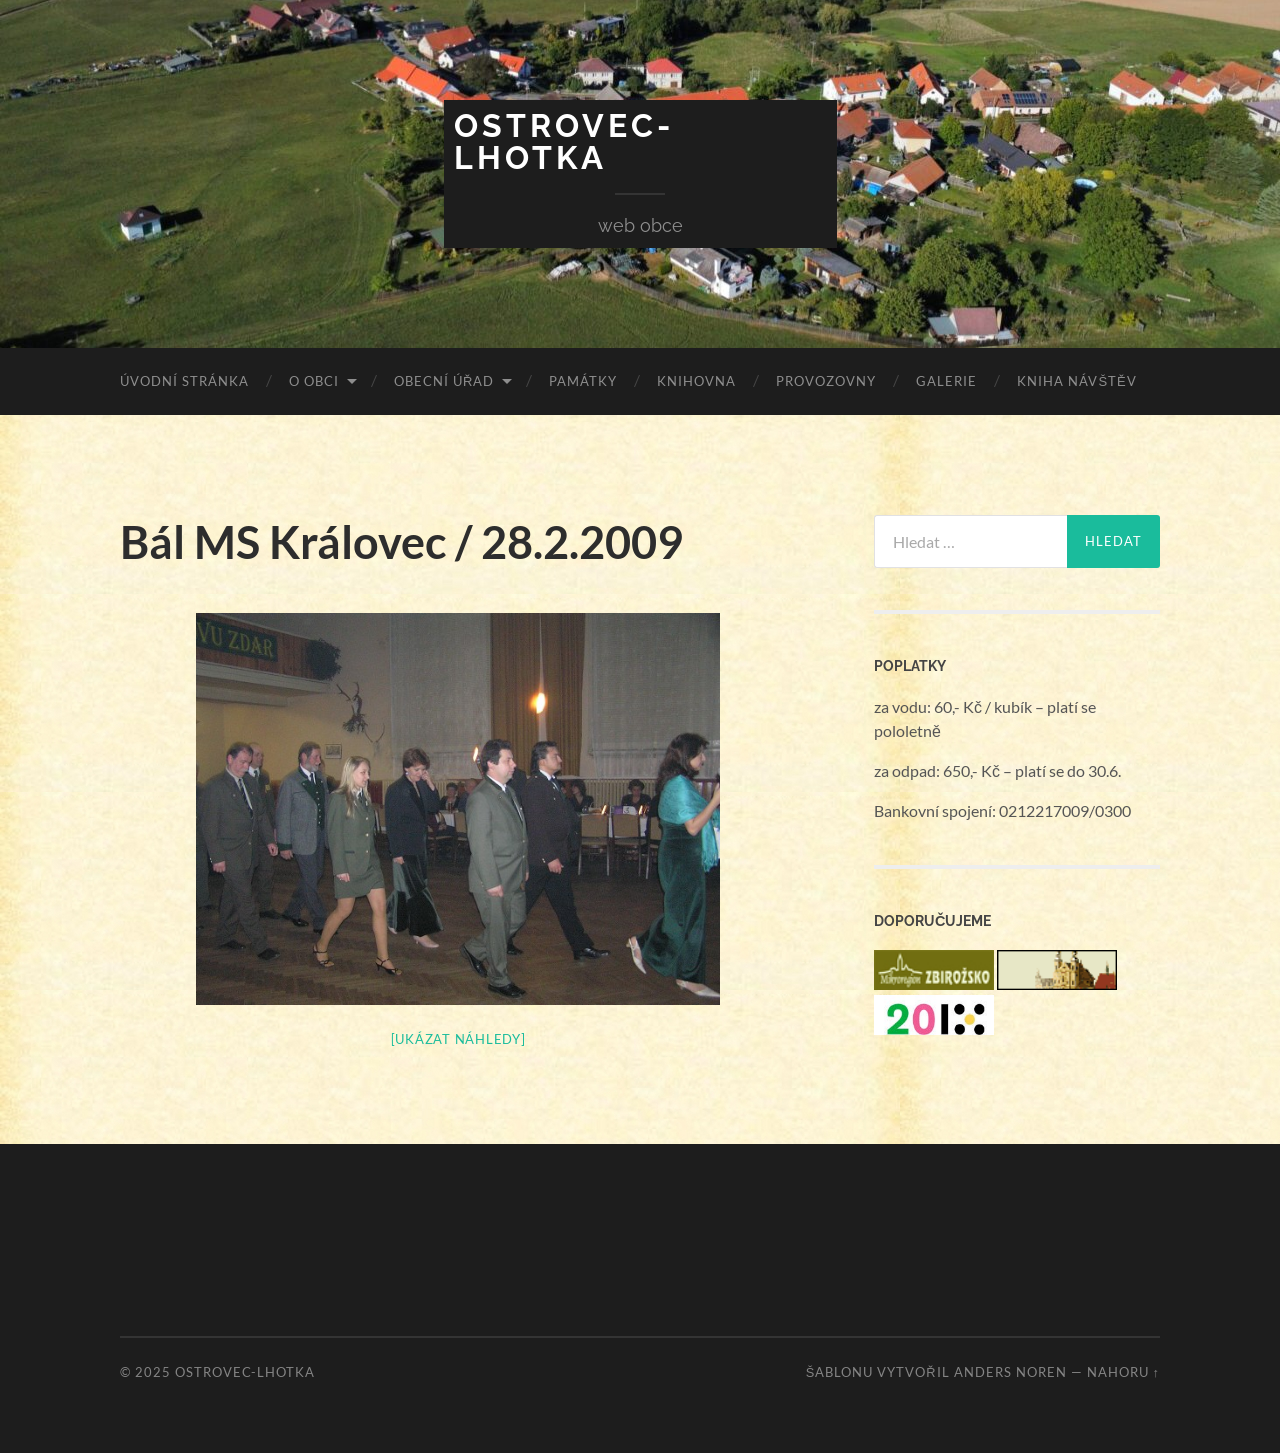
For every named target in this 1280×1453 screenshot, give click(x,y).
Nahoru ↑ (1123, 1372)
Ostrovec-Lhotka (564, 141)
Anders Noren (1010, 1372)
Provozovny (826, 381)
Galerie (946, 381)
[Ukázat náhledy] (458, 1039)
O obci (314, 381)
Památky (583, 381)
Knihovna (696, 381)
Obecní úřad (444, 381)
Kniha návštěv (1076, 381)
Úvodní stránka (184, 381)
